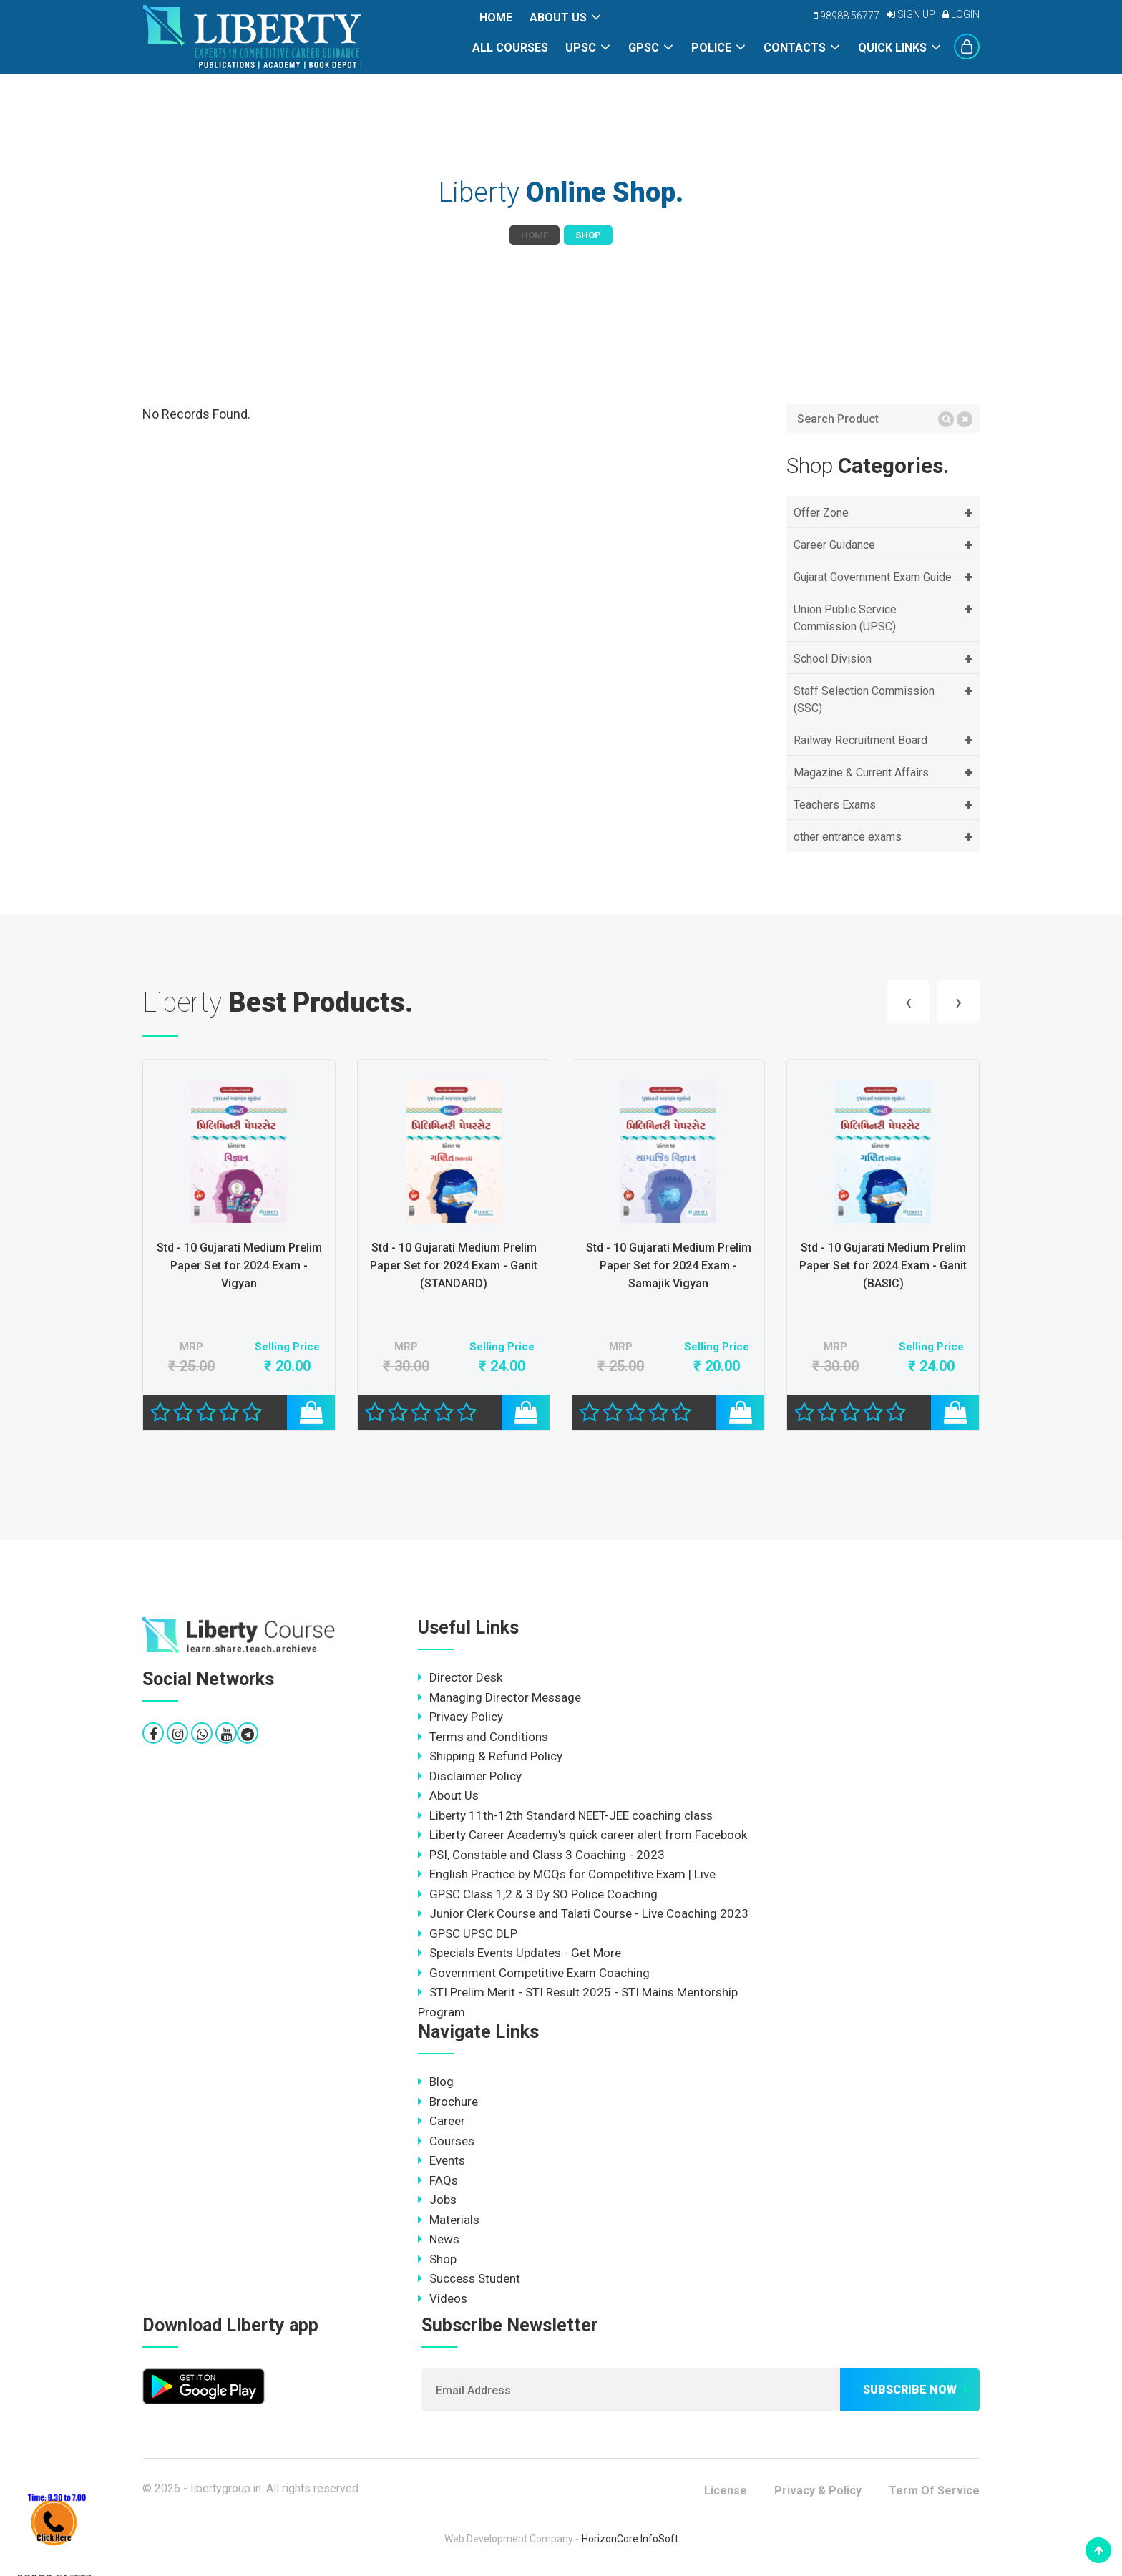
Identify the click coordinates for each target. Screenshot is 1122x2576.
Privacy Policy (460, 1716)
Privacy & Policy (818, 2490)
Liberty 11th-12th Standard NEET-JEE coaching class (565, 1815)
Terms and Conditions (483, 1736)
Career (441, 2121)
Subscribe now (910, 2389)
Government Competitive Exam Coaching (534, 1973)
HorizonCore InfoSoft (630, 2539)
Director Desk (460, 1677)
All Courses (510, 47)
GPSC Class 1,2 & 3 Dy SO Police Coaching (538, 1894)
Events (441, 2160)
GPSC (643, 47)
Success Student (469, 2278)
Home (495, 17)
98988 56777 (846, 15)
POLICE (711, 47)
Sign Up (911, 14)
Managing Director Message (499, 1697)
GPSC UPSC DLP (467, 1933)
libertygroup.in (225, 2488)
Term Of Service (934, 2490)
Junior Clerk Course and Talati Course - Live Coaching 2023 (583, 1913)
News (438, 2239)
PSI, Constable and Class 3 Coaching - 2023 (541, 1855)
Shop (437, 2259)
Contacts (795, 47)
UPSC (580, 47)
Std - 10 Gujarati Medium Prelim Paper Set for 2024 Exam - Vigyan (454, 1265)
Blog (436, 2081)
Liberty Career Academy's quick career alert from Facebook (582, 1835)
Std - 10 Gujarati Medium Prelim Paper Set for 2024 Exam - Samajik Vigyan (883, 1265)
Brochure (448, 2101)
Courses (446, 2141)
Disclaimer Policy (470, 1776)
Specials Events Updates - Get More (519, 1953)
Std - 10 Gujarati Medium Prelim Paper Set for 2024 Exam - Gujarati (239, 1265)
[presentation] (908, 1001)
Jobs (437, 2199)
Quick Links (892, 47)
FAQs (438, 2180)
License (725, 2490)
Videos (442, 2298)
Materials (448, 2219)
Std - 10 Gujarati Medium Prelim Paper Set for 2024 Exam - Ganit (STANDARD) (668, 1265)
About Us (558, 17)
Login (961, 14)
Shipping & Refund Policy (490, 1756)
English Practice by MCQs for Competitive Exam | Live (567, 1874)
